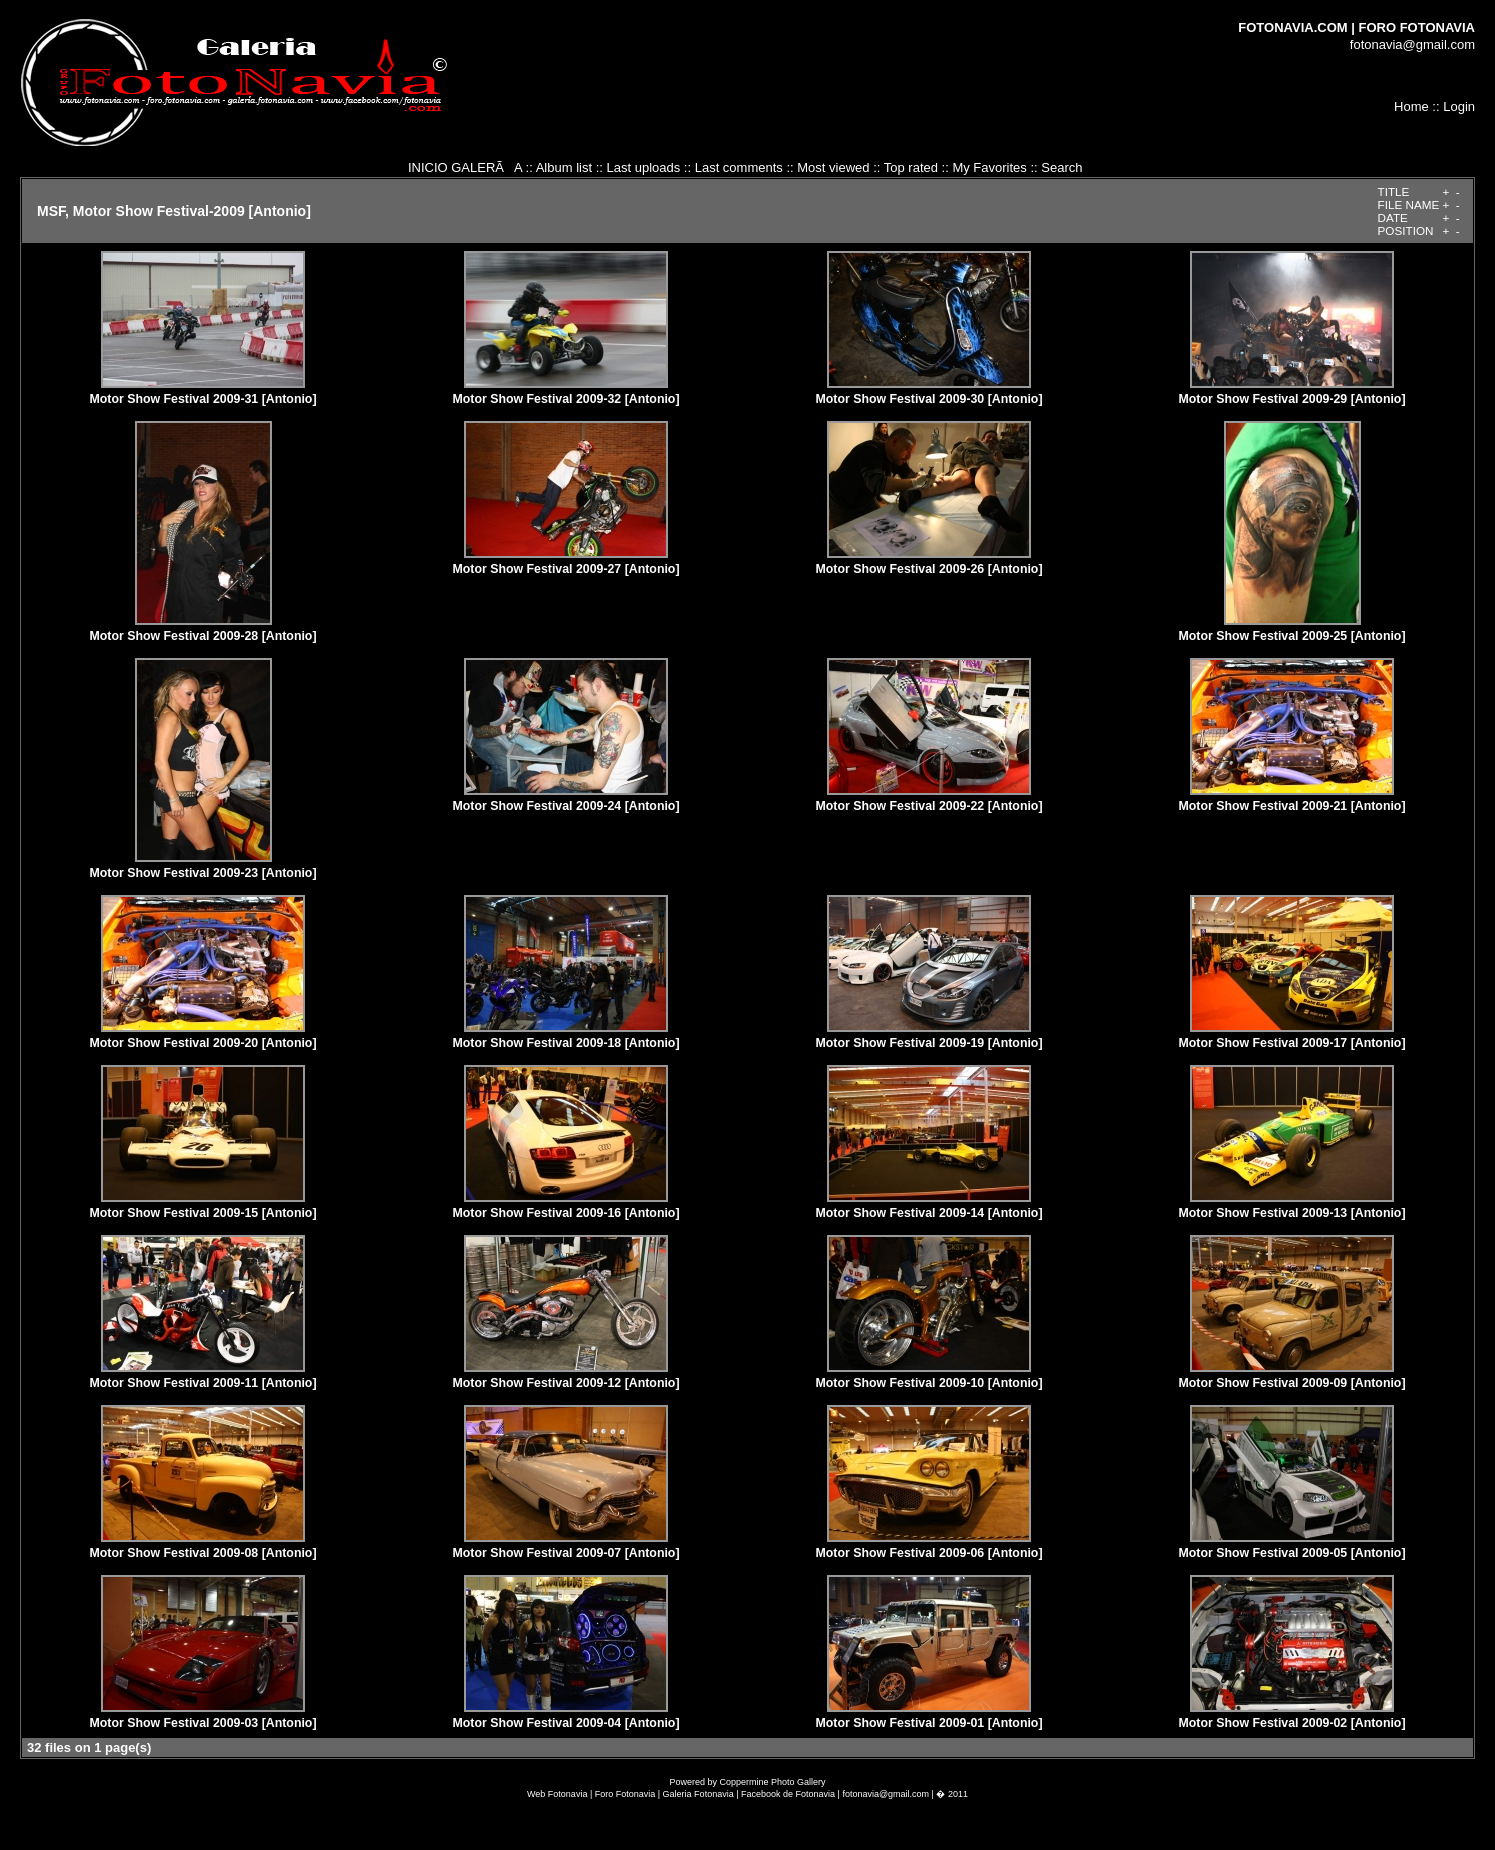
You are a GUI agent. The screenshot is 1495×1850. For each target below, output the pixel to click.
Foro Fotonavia (625, 1794)
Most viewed (833, 167)
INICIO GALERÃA (465, 167)
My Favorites (989, 167)
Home (1411, 106)
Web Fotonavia (557, 1794)
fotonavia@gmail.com (1412, 44)
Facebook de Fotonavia (788, 1794)
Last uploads (643, 167)
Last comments (739, 167)
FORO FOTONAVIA (1416, 27)
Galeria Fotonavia (698, 1794)
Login (1459, 106)
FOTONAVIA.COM (1292, 27)
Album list (564, 167)
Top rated (911, 167)
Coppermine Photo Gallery (772, 1782)
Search (1061, 167)
